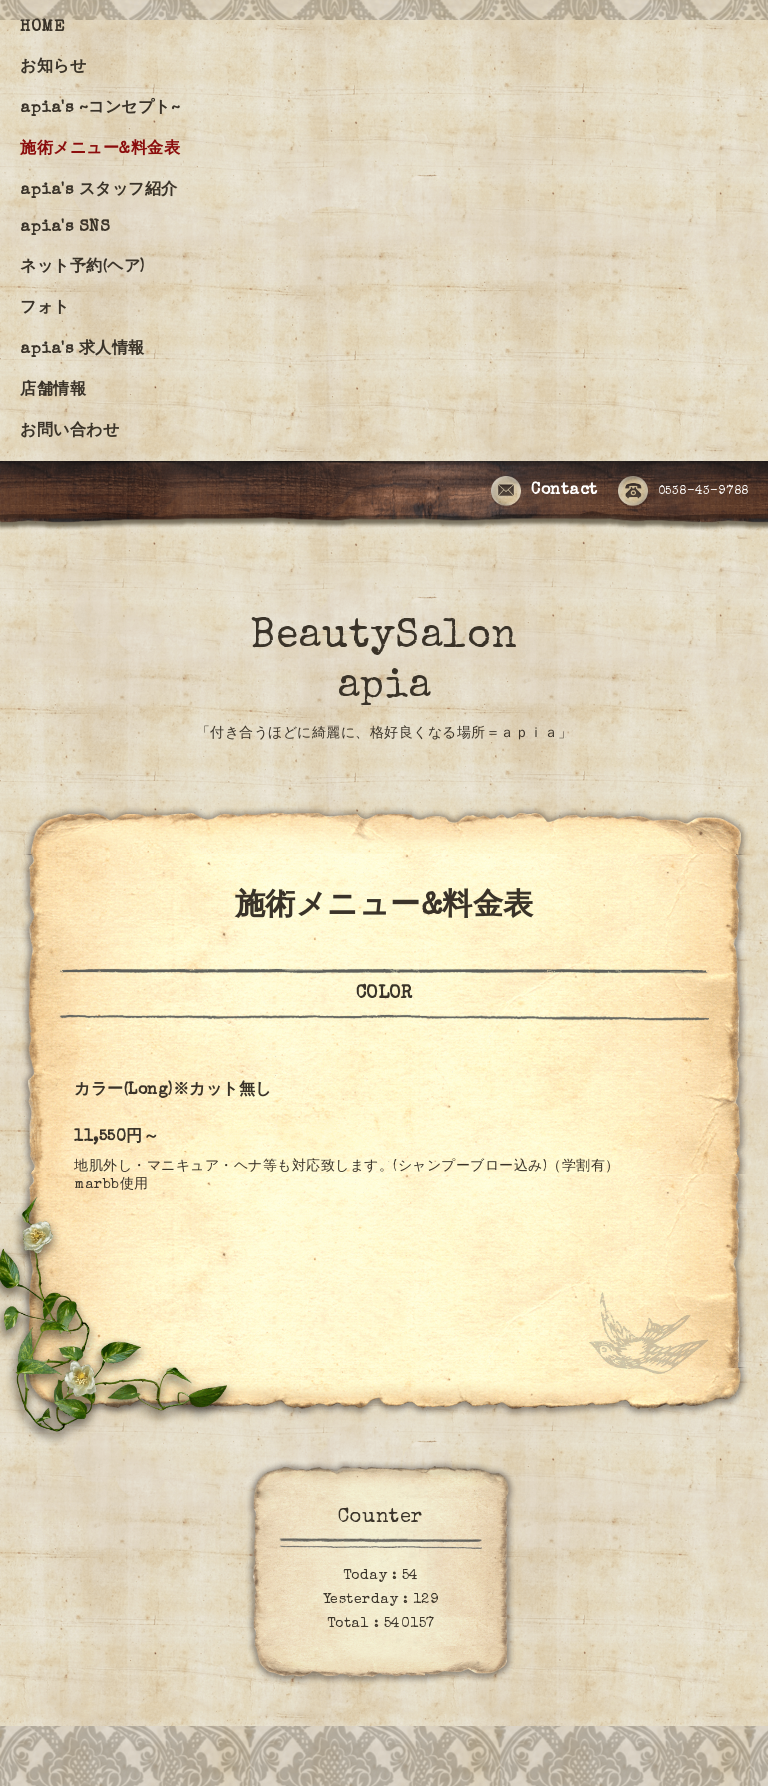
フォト (45, 309)
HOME (42, 28)
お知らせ (53, 68)
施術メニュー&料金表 (100, 150)
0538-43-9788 (683, 492)
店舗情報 (53, 391)
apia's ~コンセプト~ (100, 109)
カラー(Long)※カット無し (173, 1091)
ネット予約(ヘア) (82, 268)
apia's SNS (65, 228)
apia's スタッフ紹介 (99, 191)
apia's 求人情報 (82, 350)
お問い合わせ (69, 432)
